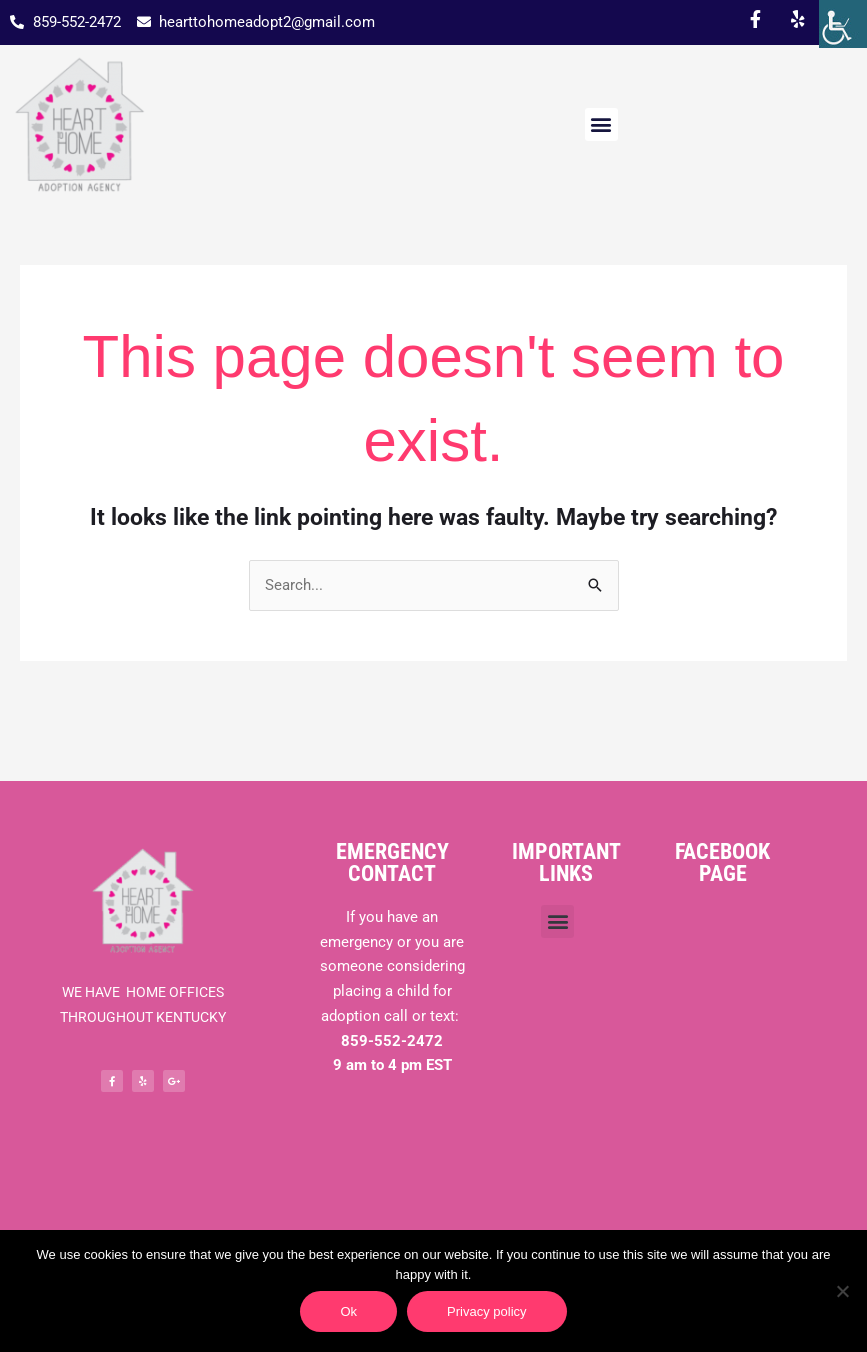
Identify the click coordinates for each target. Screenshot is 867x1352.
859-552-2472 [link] (392, 1041)
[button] (601, 124)
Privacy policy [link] (486, 1311)
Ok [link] (348, 1311)
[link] (843, 24)
